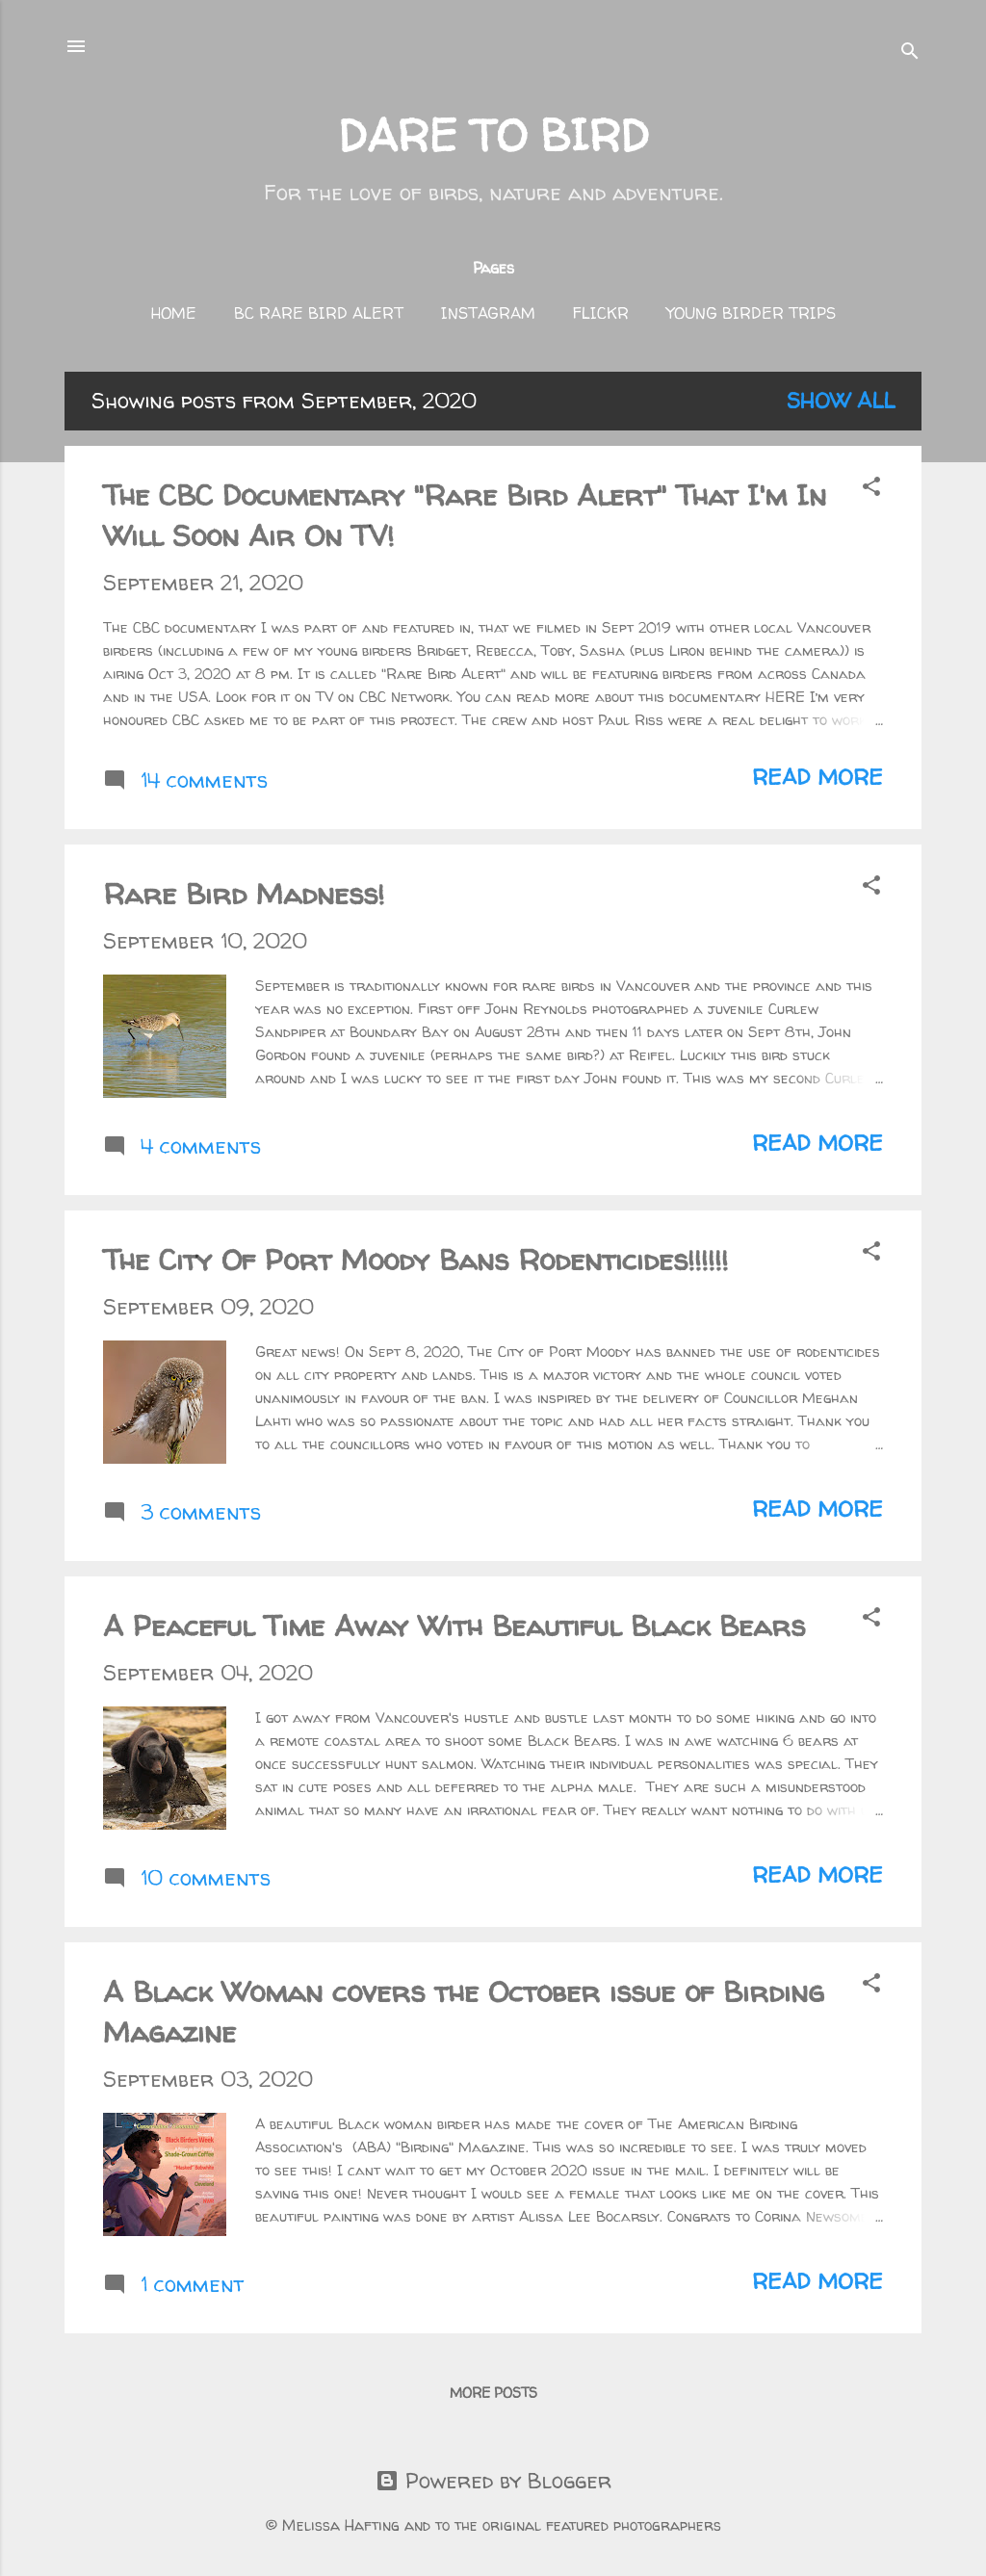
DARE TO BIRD (493, 135)
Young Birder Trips (751, 313)
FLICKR (601, 313)
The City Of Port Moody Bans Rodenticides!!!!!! (415, 1259)
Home (173, 313)
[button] (871, 488)
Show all (841, 400)
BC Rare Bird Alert (318, 313)
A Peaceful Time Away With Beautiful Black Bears (454, 1625)
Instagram (488, 313)
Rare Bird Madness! (243, 893)
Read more (817, 777)
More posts (493, 2392)
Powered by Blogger (493, 2480)
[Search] (909, 52)
